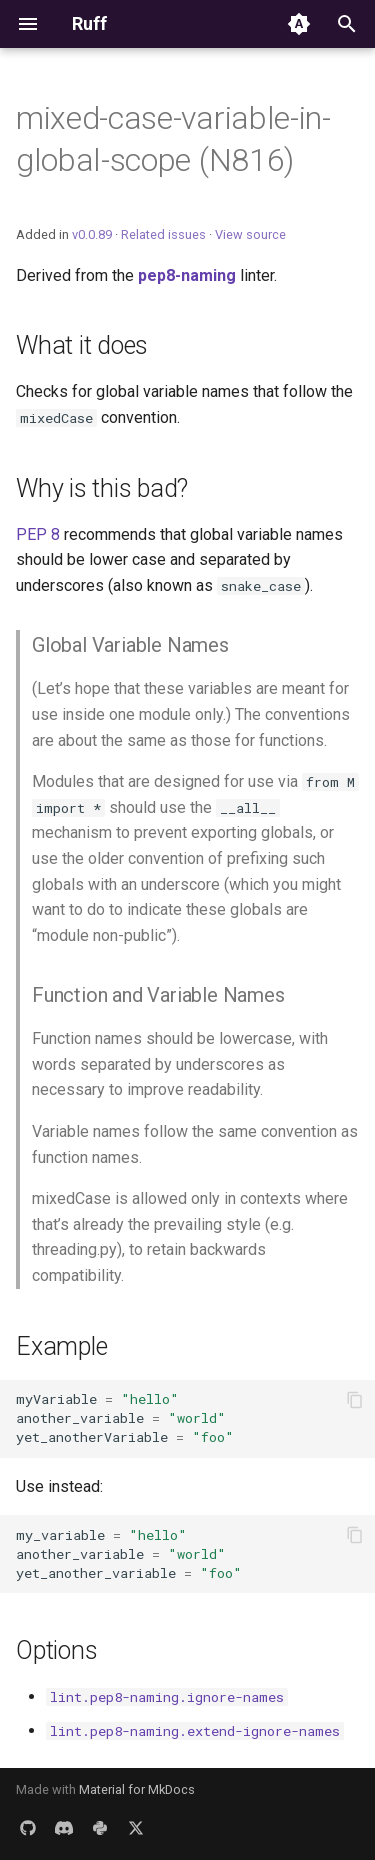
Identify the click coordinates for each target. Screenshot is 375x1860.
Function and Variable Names (158, 995)
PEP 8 (38, 534)
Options (56, 1650)
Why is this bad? (102, 488)
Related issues (163, 234)
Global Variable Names (130, 645)
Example (61, 1346)
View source (250, 234)
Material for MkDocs (137, 1789)
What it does (82, 345)
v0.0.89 (92, 234)
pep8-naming (187, 275)
